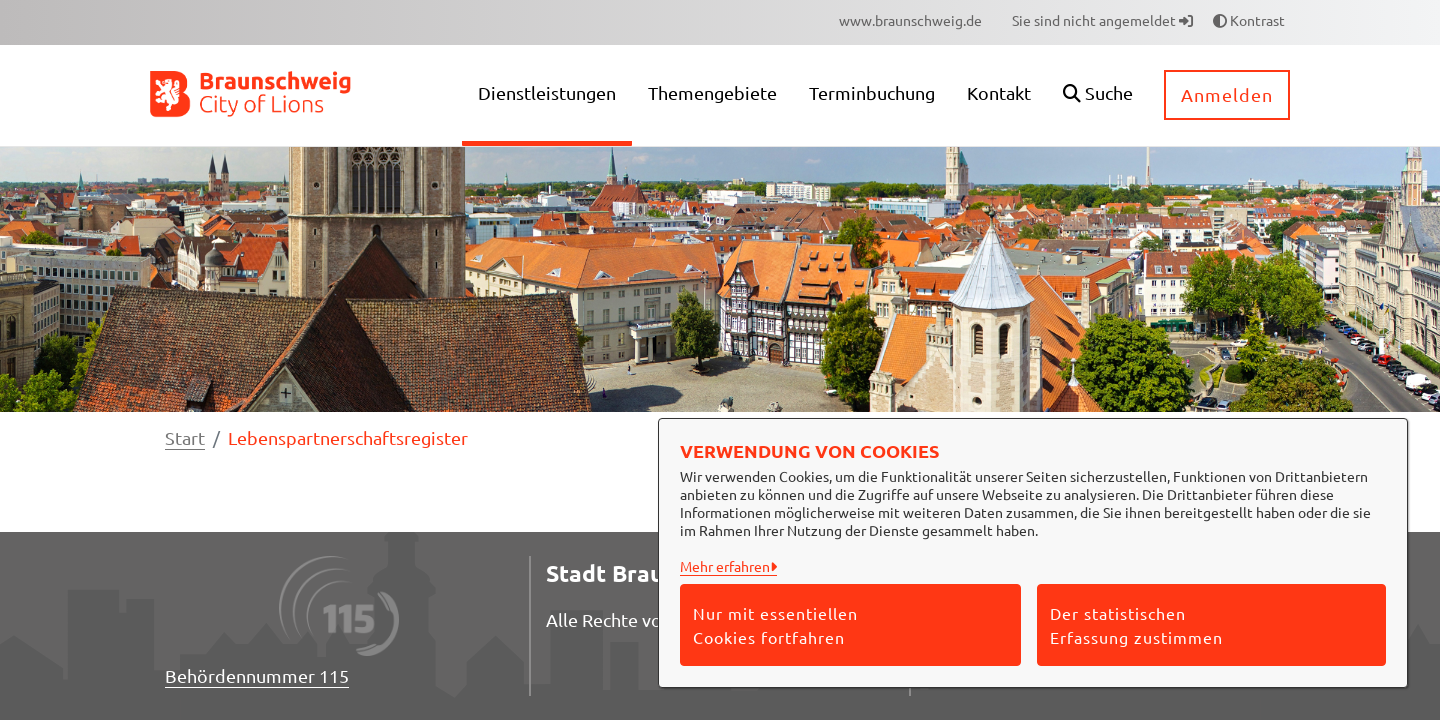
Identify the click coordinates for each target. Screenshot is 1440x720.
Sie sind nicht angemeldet (1102, 20)
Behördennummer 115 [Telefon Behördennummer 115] (257, 675)
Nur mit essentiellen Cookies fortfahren (775, 625)
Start (185, 437)
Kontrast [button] (1249, 20)
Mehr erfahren (725, 566)
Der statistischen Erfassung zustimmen (1136, 625)
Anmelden (1227, 94)
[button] (1098, 95)
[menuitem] (910, 20)
